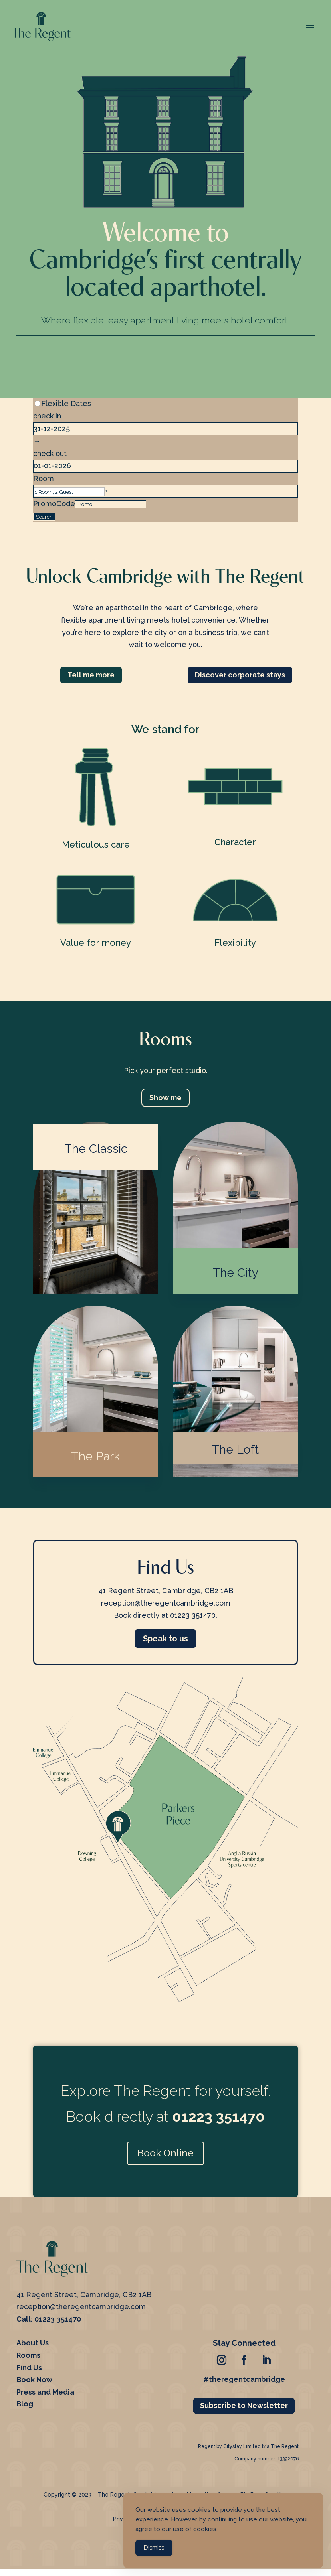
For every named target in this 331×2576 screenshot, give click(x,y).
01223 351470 (57, 2322)
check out (50, 453)
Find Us (29, 2370)
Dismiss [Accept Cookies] (154, 2550)
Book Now (34, 2382)
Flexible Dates (66, 403)
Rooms (28, 2358)
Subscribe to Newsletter (244, 2408)
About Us (32, 2346)
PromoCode (54, 503)
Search (44, 516)
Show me (165, 1097)
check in (47, 416)
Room (43, 478)
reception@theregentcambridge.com (81, 2309)
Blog (24, 2406)
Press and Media (45, 2395)
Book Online (165, 2156)
